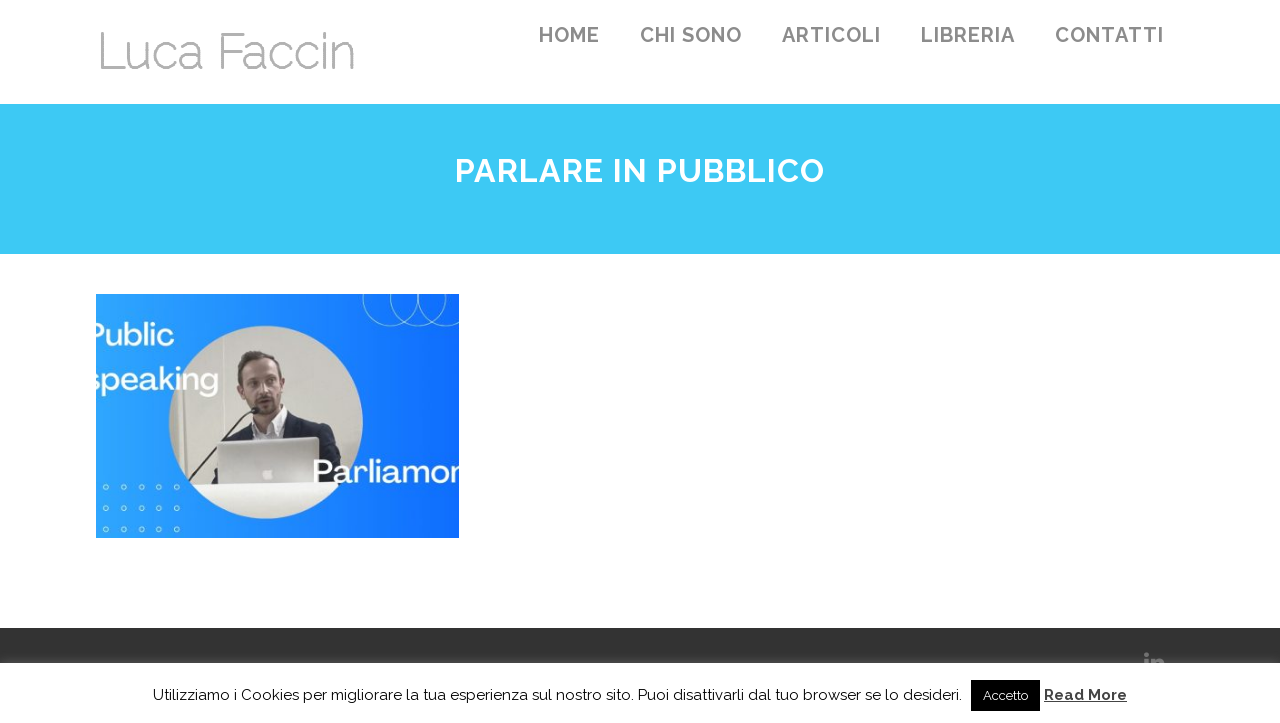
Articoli (831, 35)
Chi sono (691, 35)
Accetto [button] (1005, 695)
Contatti (1109, 35)
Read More (1085, 695)
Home (569, 35)
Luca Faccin (225, 52)
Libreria (968, 35)
